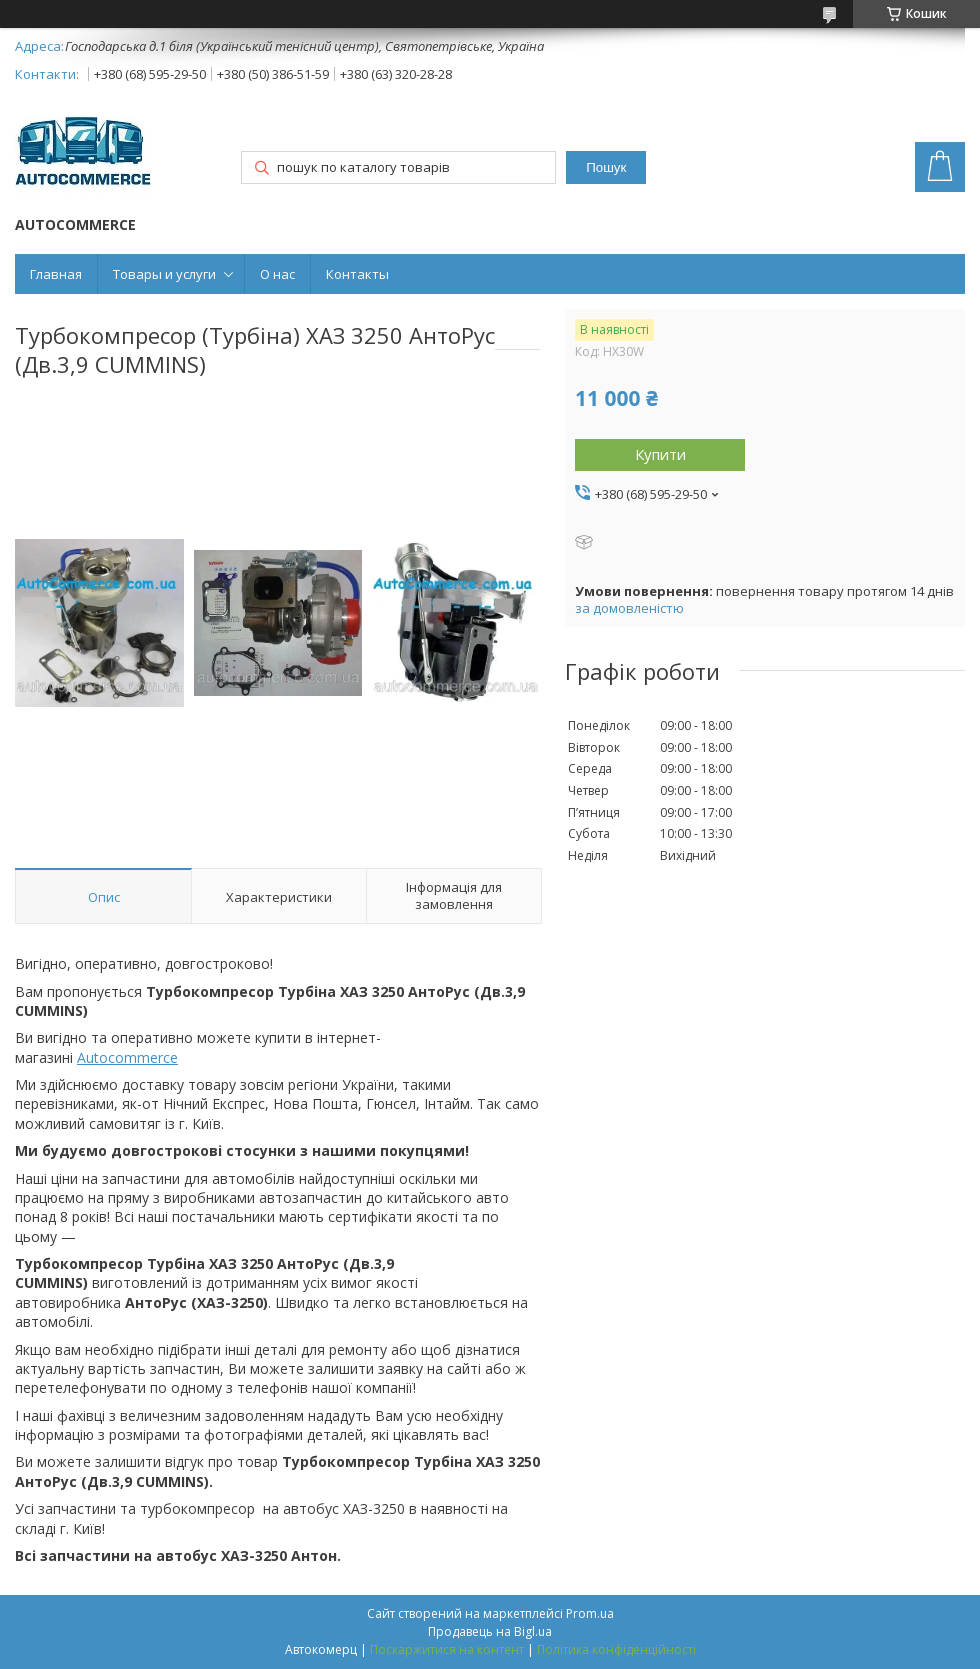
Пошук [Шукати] (606, 167)
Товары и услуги (164, 274)
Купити (660, 454)
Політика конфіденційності (616, 1649)
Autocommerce (127, 1057)
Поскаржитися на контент (447, 1649)
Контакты (357, 274)
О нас (277, 274)
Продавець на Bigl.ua (490, 1631)
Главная (56, 274)
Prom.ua (590, 1613)
